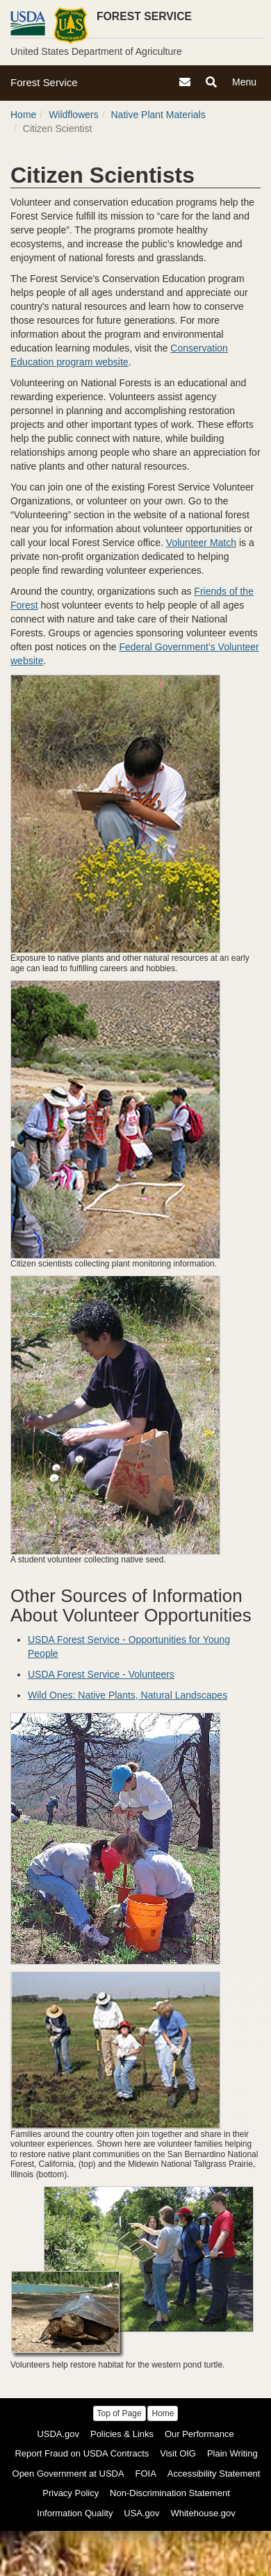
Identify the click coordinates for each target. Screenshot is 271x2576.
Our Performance (199, 2434)
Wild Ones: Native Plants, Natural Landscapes (127, 1695)
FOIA (146, 2473)
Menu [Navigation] (246, 83)
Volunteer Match (201, 542)
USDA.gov (58, 2434)
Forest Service (44, 82)
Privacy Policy (70, 2493)
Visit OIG (178, 2453)
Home (23, 114)
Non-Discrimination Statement (170, 2493)
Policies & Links (122, 2434)
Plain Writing (232, 2453)
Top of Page (119, 2413)
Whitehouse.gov (202, 2513)
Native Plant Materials (158, 114)
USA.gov (141, 2513)
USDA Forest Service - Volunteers (101, 1674)
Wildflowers (74, 114)
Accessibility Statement (214, 2473)
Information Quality (75, 2513)
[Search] (211, 82)
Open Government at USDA (68, 2473)
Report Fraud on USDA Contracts (82, 2453)
